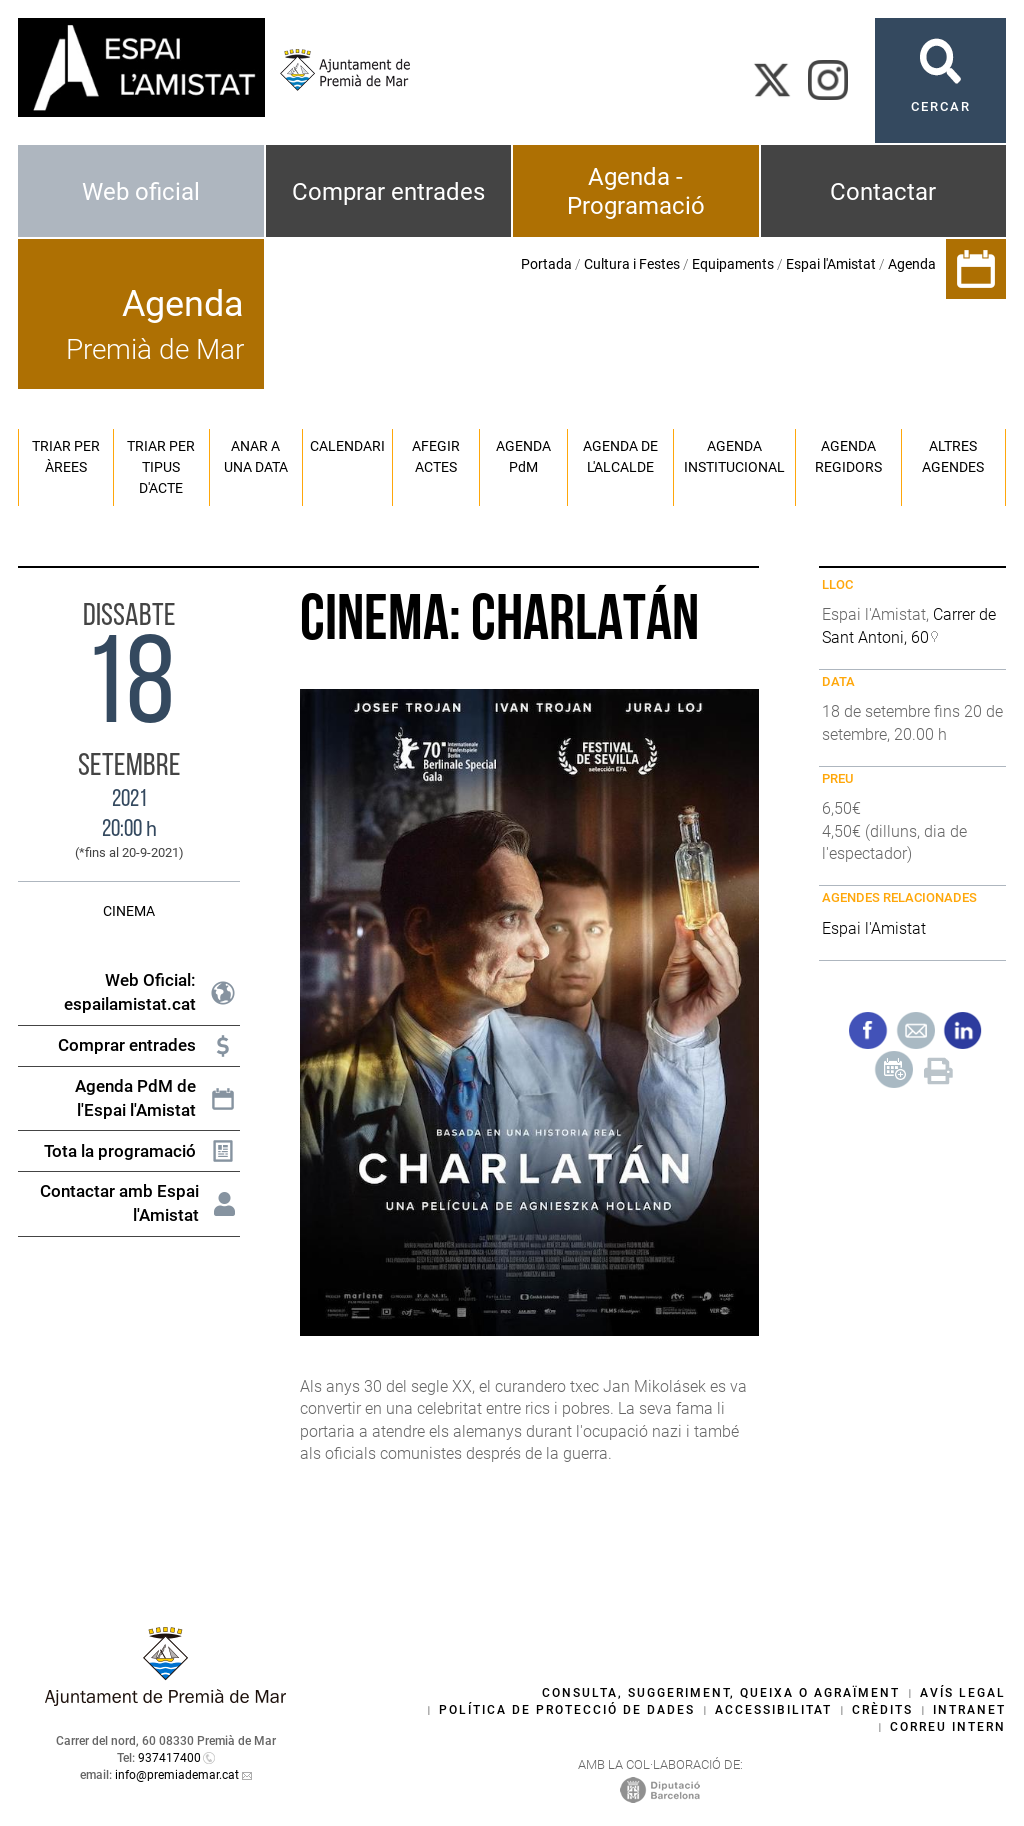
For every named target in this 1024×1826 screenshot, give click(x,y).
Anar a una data (256, 456)
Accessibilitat (773, 1710)
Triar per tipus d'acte (161, 467)
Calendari (347, 446)
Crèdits (882, 1710)
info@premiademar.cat (177, 1775)
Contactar (883, 192)
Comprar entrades (388, 192)
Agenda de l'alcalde (620, 456)
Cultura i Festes (632, 264)
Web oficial (141, 192)
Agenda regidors (848, 456)
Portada (546, 264)
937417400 (169, 1758)
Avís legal (963, 1693)
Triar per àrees (66, 456)
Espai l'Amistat (831, 264)
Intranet (969, 1710)
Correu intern (948, 1727)
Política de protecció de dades (567, 1710)
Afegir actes (436, 456)
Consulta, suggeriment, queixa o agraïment (721, 1693)
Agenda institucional (734, 456)
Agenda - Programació (636, 191)
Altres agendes (953, 456)
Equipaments (733, 264)
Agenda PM (523, 456)
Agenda (912, 264)
